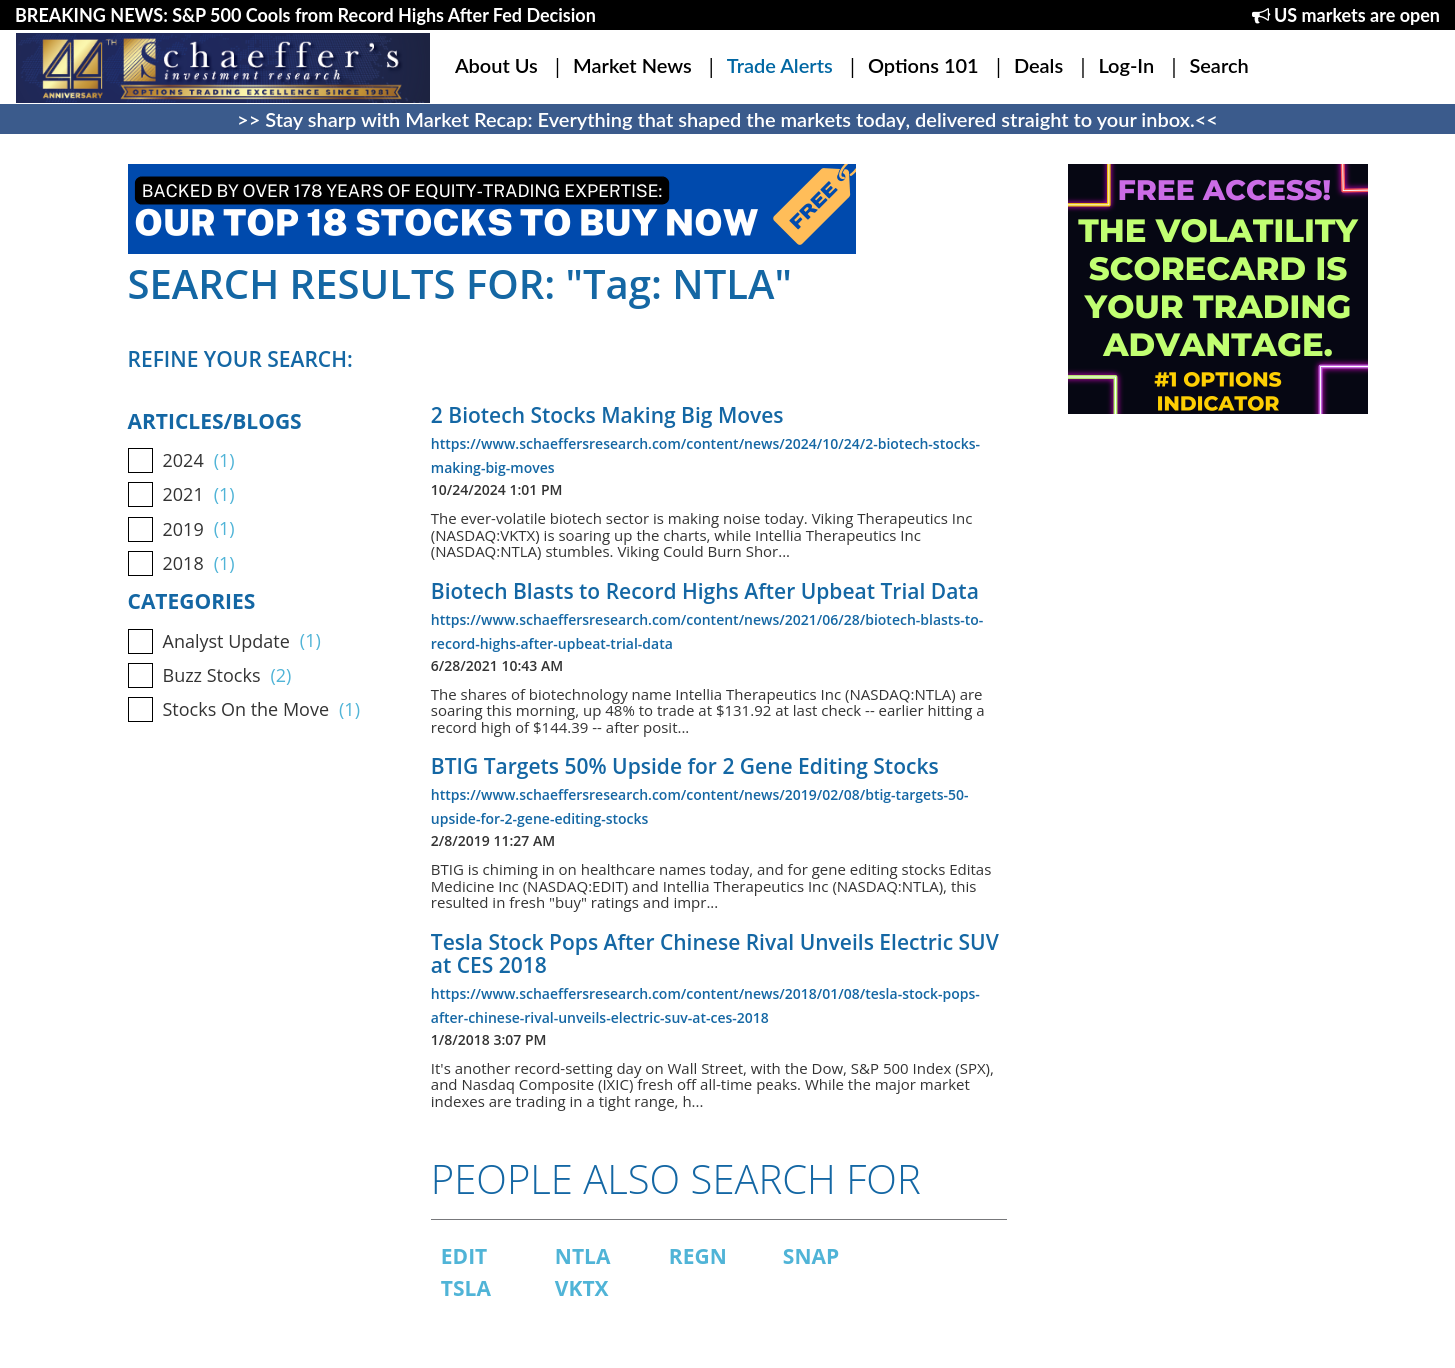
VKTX (582, 1288)
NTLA (583, 1256)
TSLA (466, 1288)
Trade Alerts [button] (780, 65)
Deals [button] (1038, 65)
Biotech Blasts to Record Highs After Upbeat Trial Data (705, 591)
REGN (698, 1256)
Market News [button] (632, 65)
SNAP (811, 1256)
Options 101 (923, 65)
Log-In (1126, 65)
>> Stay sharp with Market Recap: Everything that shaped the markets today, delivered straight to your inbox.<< (727, 119)
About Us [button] (496, 65)
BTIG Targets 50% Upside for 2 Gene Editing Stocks (685, 766)
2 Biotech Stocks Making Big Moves (607, 415)
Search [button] (1218, 65)
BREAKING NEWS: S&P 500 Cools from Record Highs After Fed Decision (305, 15)
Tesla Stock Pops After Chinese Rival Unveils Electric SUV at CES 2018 (715, 953)
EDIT (464, 1256)
